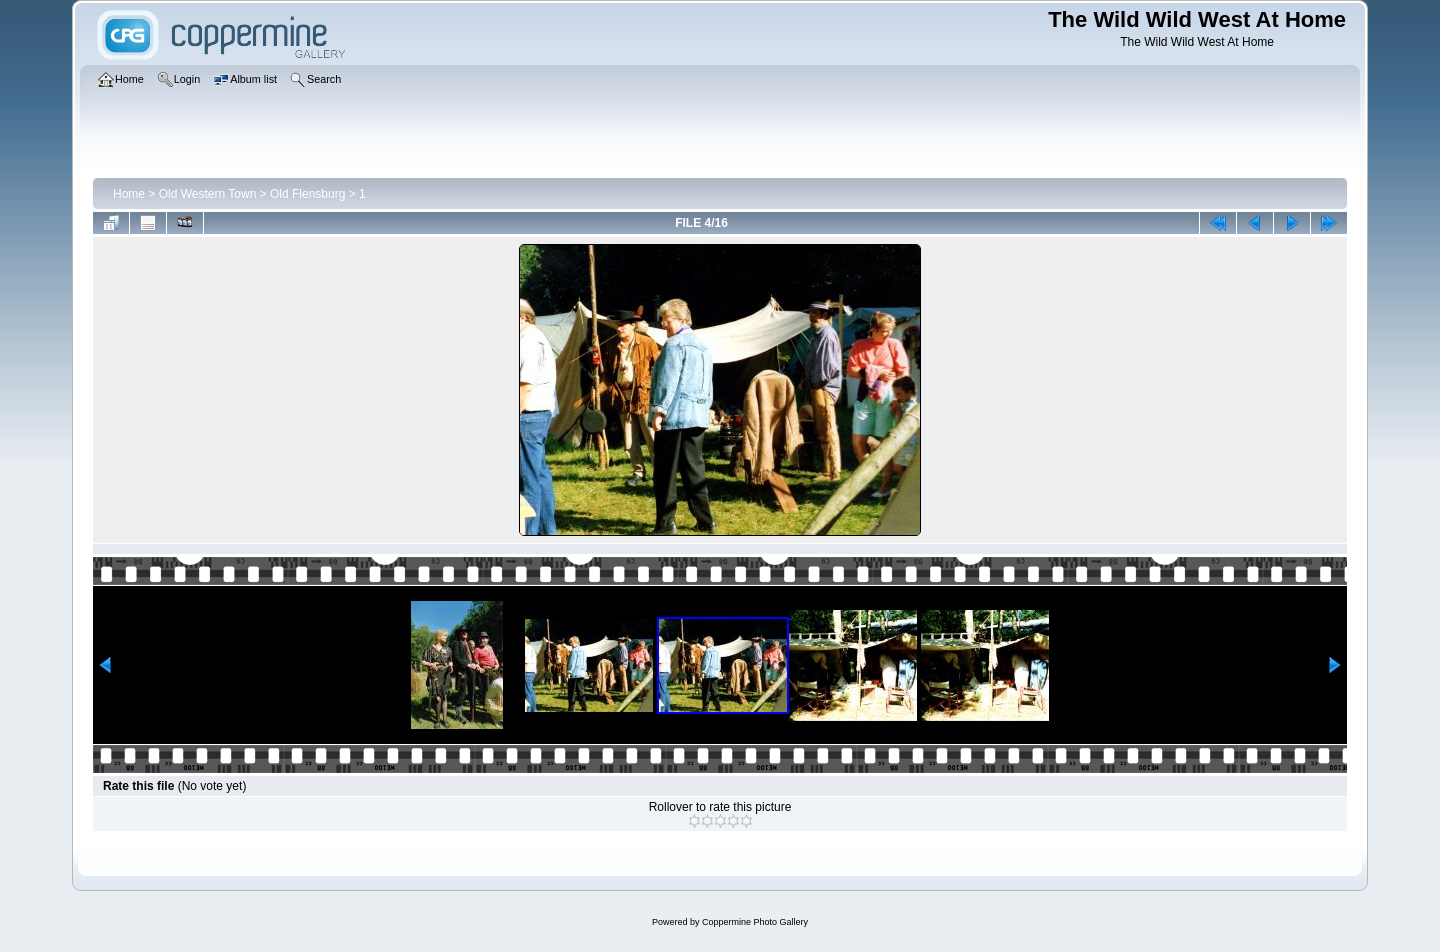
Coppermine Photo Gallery (755, 922)
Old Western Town (208, 194)
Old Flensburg (307, 194)
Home (129, 194)
